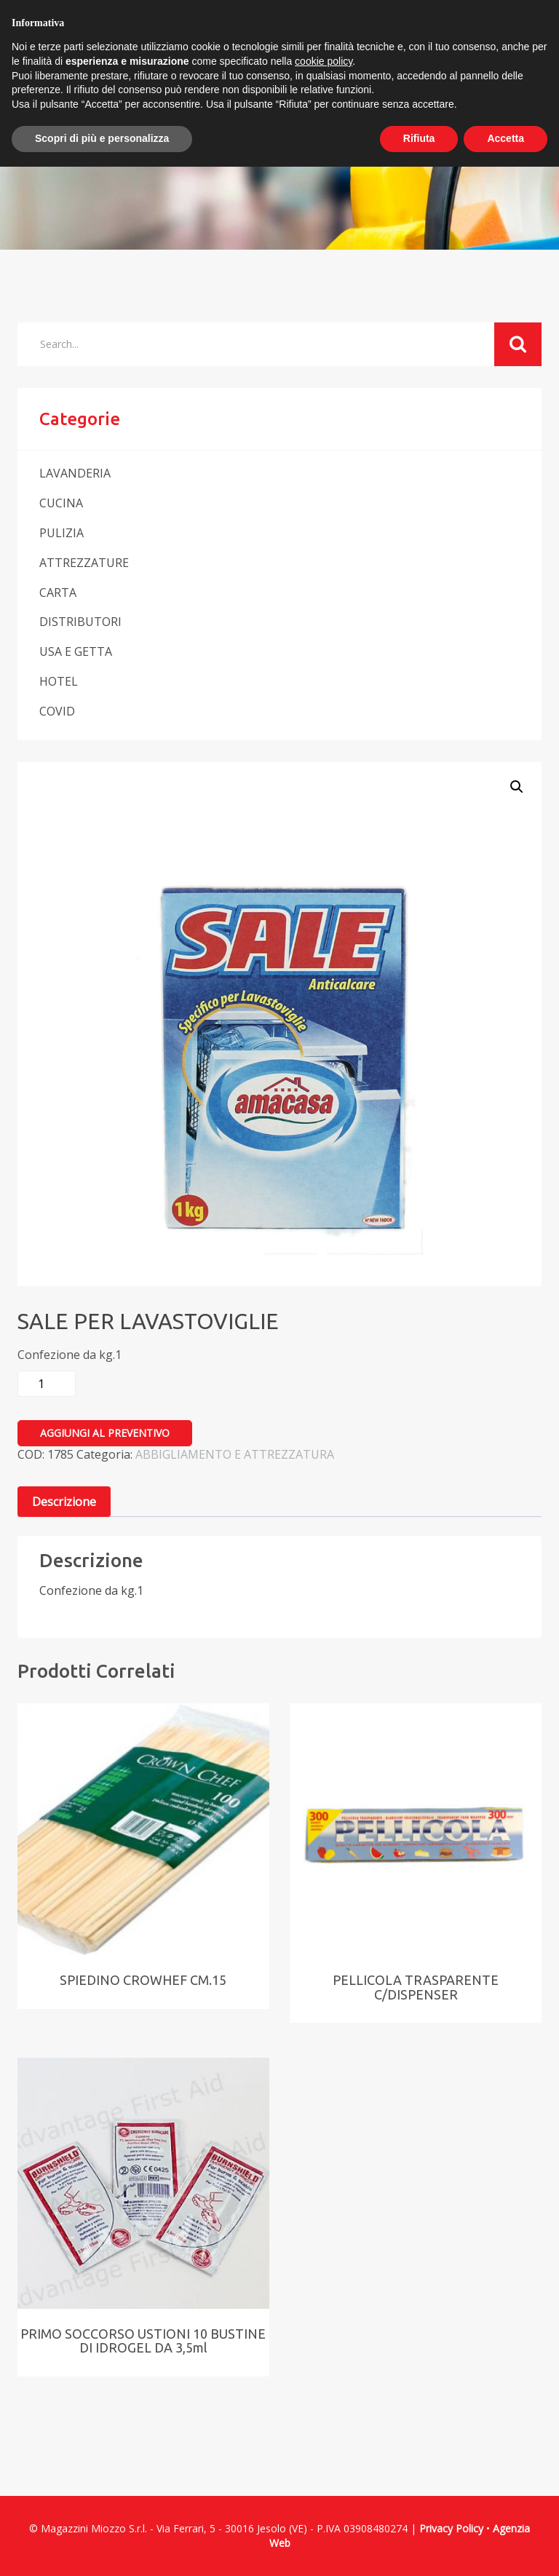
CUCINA (61, 503)
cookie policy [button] (323, 61)
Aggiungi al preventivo (105, 1433)
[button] (517, 787)
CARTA (57, 592)
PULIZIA (61, 533)
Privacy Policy (451, 2528)
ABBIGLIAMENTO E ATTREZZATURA (234, 1454)
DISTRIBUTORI (80, 622)
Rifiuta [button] (419, 138)
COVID (57, 711)
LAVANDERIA (75, 473)
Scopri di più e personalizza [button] (102, 138)
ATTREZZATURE (84, 563)
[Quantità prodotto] (46, 1384)
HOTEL (58, 681)
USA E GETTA (75, 651)
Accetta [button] (505, 138)
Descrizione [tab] (64, 1502)
